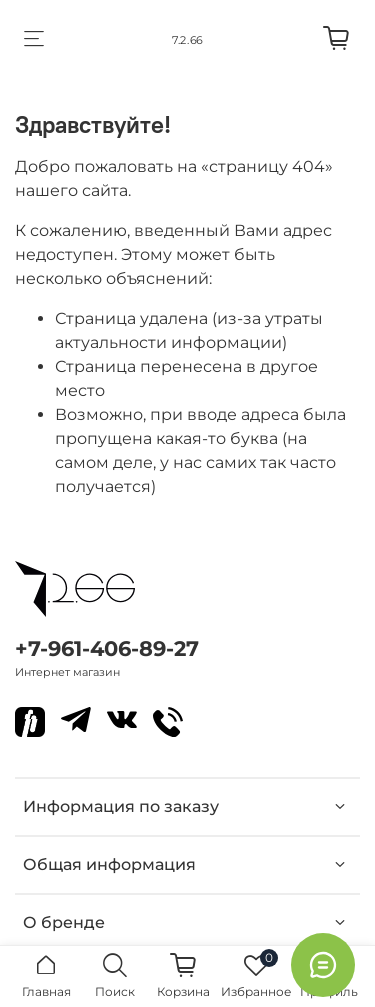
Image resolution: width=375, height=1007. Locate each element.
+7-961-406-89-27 (107, 648)
